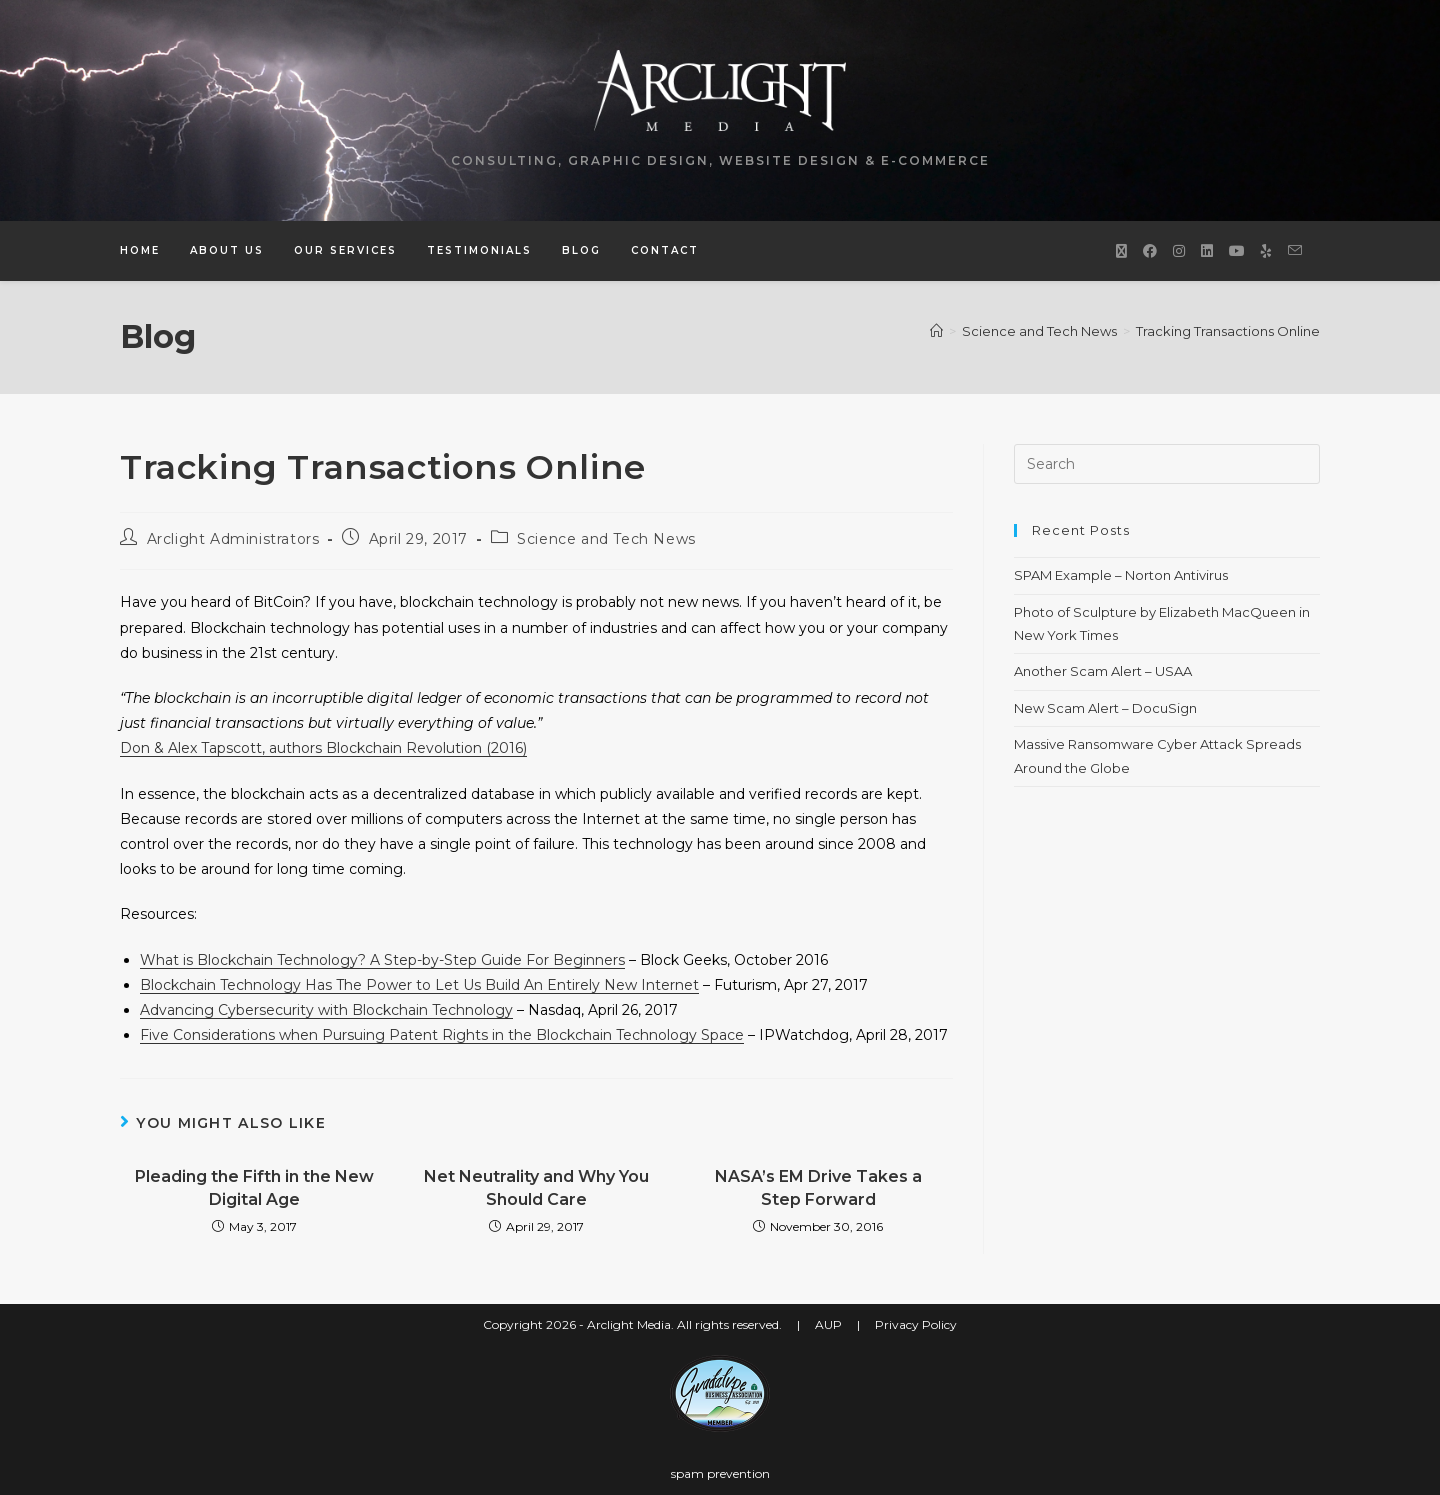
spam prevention (720, 1473)
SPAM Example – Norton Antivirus (1121, 575)
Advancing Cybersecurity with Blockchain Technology (326, 1010)
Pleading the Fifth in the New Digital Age (254, 1187)
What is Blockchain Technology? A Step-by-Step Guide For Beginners (382, 960)
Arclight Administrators (233, 539)
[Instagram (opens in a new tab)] (1179, 251)
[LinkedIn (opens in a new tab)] (1207, 251)
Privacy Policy (916, 1324)
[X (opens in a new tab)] (1121, 251)
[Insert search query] (1167, 464)
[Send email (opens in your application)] (1295, 250)
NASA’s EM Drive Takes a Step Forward (818, 1187)
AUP (828, 1324)
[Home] (936, 331)
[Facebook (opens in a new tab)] (1150, 251)
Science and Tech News (606, 539)
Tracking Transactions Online (1228, 331)
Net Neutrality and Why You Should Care (536, 1187)
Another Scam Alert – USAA (1103, 671)
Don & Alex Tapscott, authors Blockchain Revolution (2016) (323, 748)
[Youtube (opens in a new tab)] (1237, 251)
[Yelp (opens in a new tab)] (1266, 251)
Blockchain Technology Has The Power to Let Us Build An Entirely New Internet (419, 985)
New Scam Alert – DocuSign (1105, 708)
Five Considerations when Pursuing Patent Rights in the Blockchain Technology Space (442, 1035)
